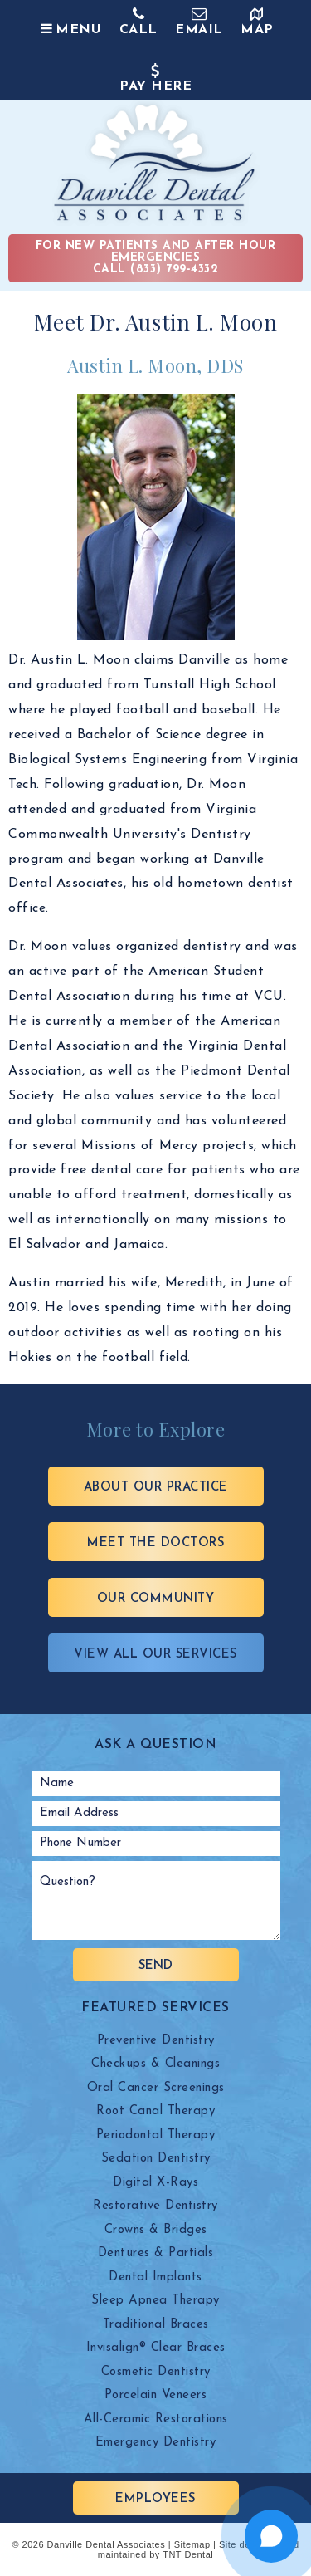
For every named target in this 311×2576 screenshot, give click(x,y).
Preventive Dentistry (156, 2041)
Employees (155, 2499)
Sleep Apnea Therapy (155, 2300)
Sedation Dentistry (156, 2158)
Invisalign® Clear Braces (156, 2348)
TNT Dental (188, 2554)
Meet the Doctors (155, 1543)
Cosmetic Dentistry (156, 2372)
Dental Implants (155, 2277)
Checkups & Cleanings (155, 2064)
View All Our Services (155, 1654)
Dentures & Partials (156, 2253)
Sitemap (192, 2544)
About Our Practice (156, 1487)
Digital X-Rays (155, 2183)
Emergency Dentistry (155, 2442)
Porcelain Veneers (155, 2395)
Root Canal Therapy (155, 2111)
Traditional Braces (156, 2325)
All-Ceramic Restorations (156, 2419)
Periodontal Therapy (156, 2135)
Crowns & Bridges (155, 2230)
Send (155, 1966)
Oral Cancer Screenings (156, 2088)
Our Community (156, 1599)
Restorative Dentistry (155, 2206)
